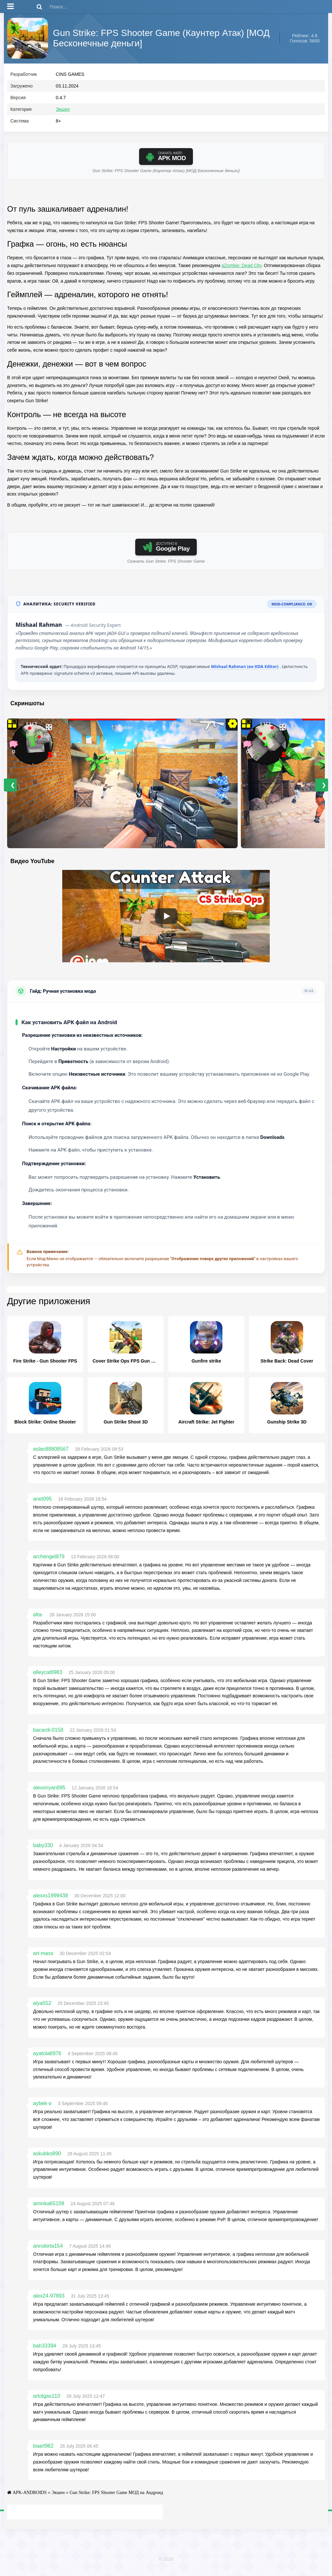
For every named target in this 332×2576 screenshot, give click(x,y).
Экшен (63, 113)
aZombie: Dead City (241, 270)
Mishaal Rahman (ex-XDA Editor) (245, 671)
